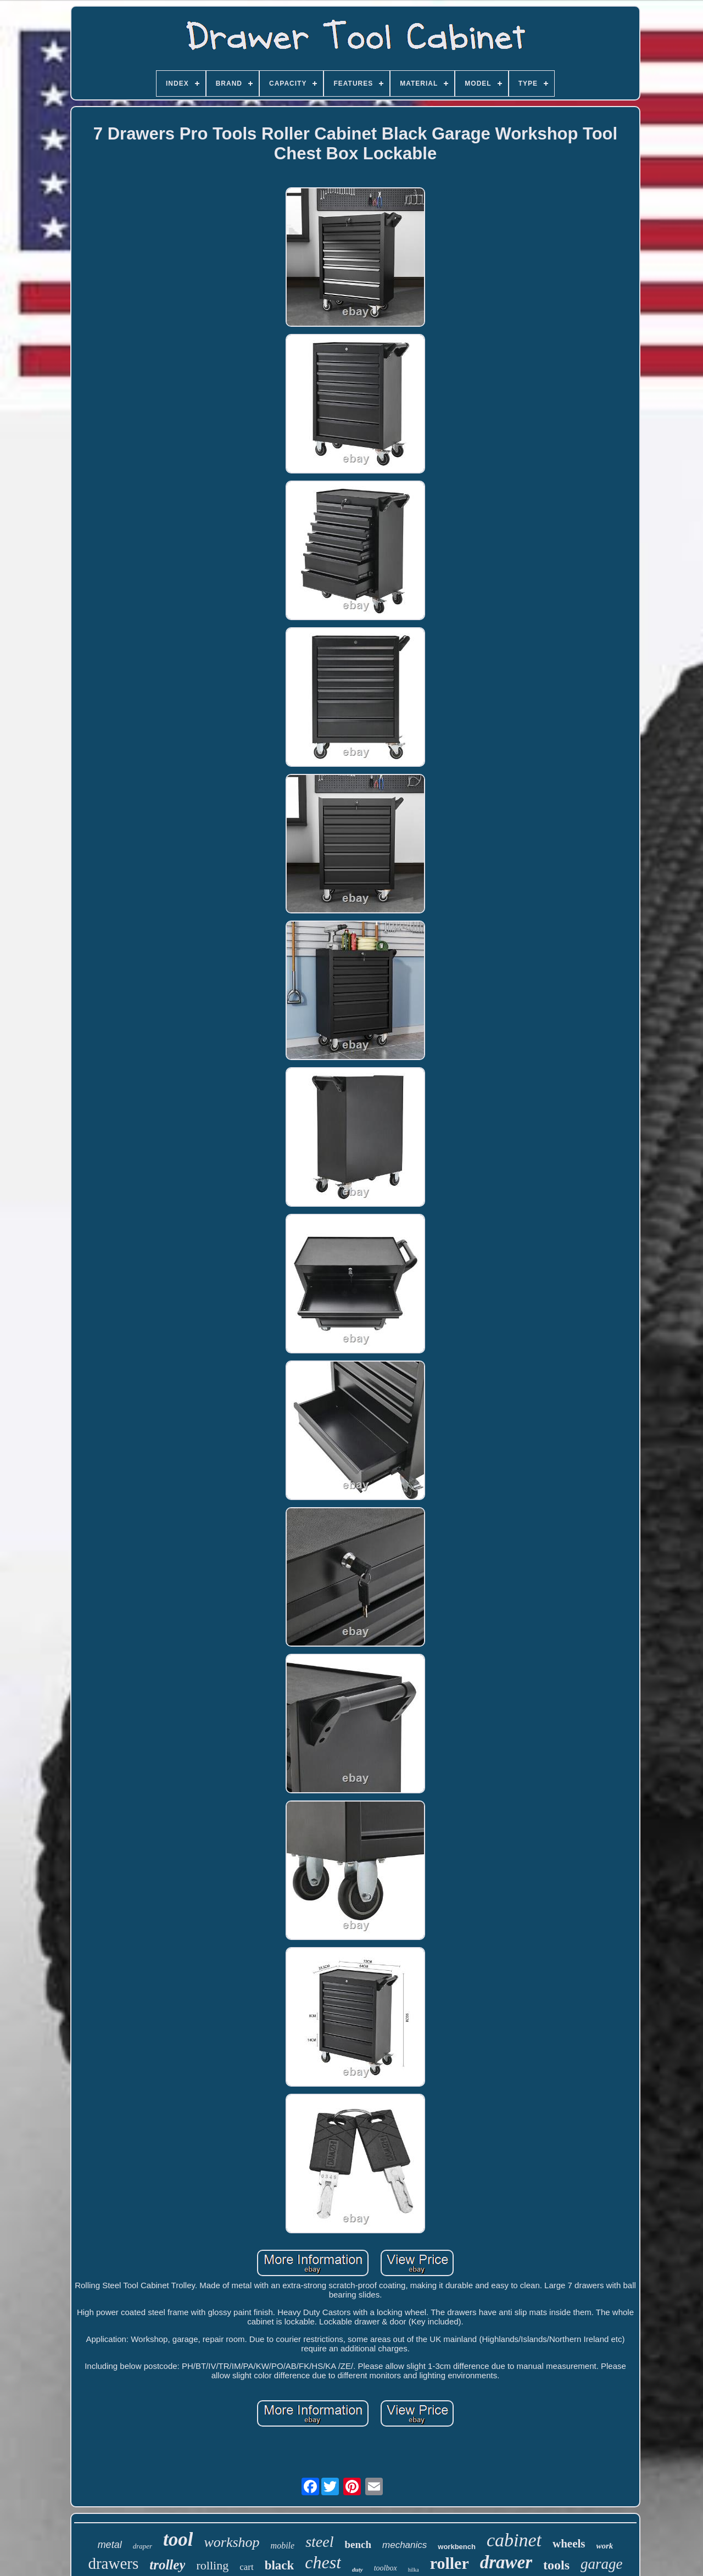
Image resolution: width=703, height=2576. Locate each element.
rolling (212, 2565)
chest (323, 2562)
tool (178, 2539)
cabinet (514, 2540)
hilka (413, 2570)
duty (357, 2569)
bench (357, 2544)
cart (246, 2567)
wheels (569, 2543)
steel (319, 2541)
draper (142, 2546)
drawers (113, 2563)
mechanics (404, 2545)
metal (110, 2544)
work (604, 2545)
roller (449, 2563)
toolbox (385, 2568)
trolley (167, 2564)
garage (602, 2564)
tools (556, 2565)
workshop (231, 2542)
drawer (506, 2562)
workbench (457, 2546)
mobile (283, 2545)
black (279, 2565)
